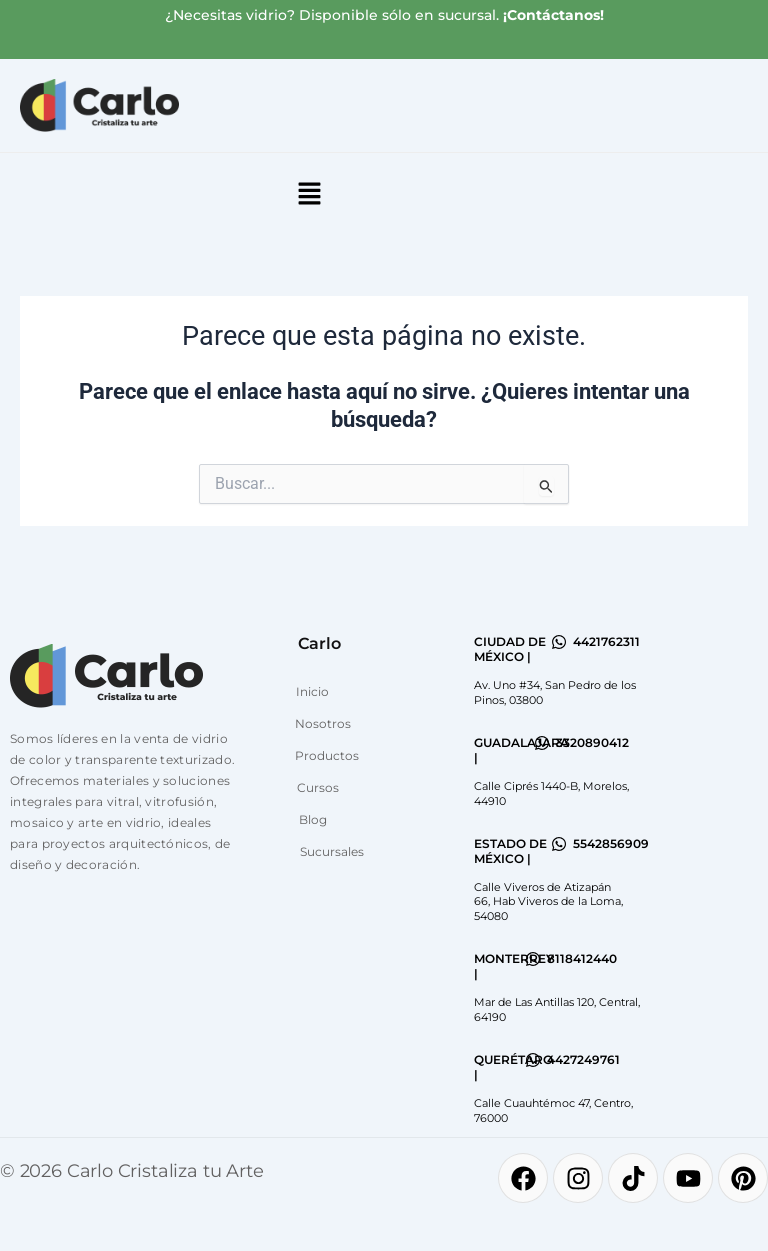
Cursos (318, 787)
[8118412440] (533, 959)
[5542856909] (559, 844)
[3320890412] (542, 743)
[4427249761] (533, 1060)
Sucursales (332, 851)
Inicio (312, 691)
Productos (327, 755)
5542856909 (611, 843)
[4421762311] (559, 642)
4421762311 (606, 641)
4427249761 (583, 1059)
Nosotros (323, 723)
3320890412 (592, 742)
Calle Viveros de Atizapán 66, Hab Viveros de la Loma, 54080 (548, 901)
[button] (309, 195)
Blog (313, 819)
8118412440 (582, 958)
